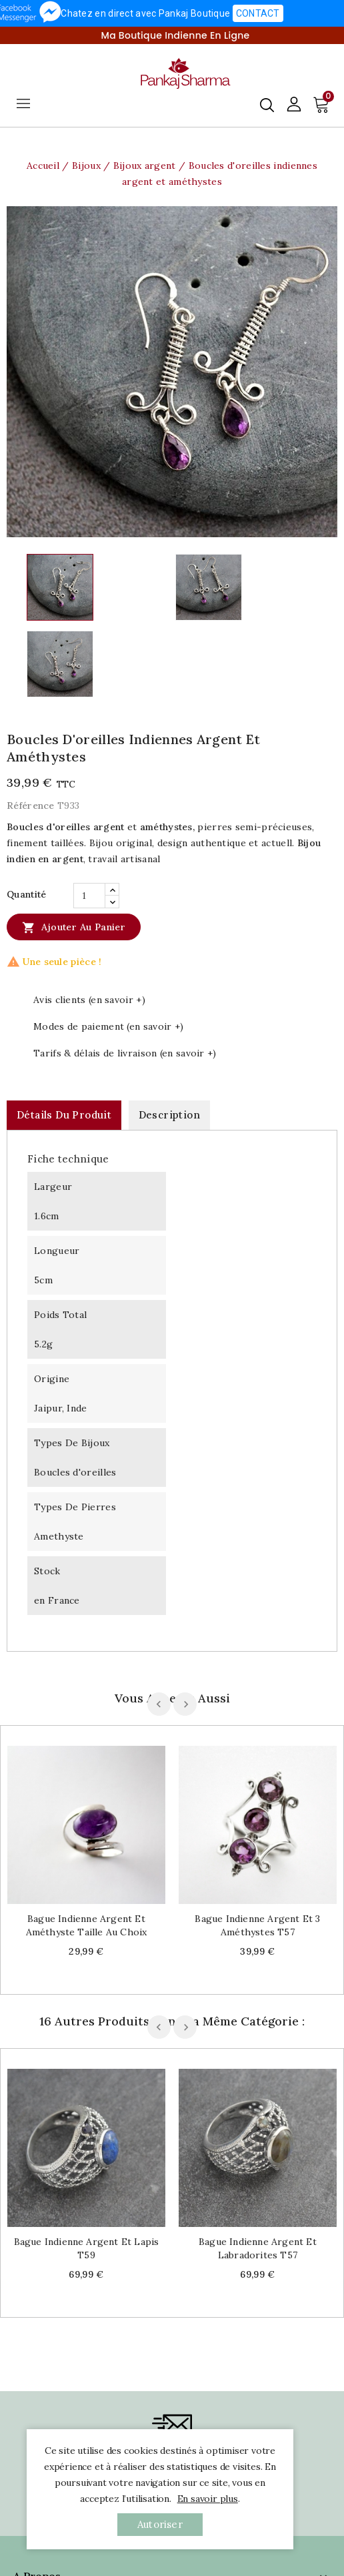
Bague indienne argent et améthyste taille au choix (86, 1925)
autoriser (160, 2524)
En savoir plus (207, 2499)
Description (169, 1114)
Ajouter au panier (73, 927)
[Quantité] (89, 895)
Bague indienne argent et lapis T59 (86, 2248)
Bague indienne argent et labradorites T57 (258, 2248)
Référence (31, 805)
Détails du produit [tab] (64, 1114)
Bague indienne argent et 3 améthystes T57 (257, 1925)
